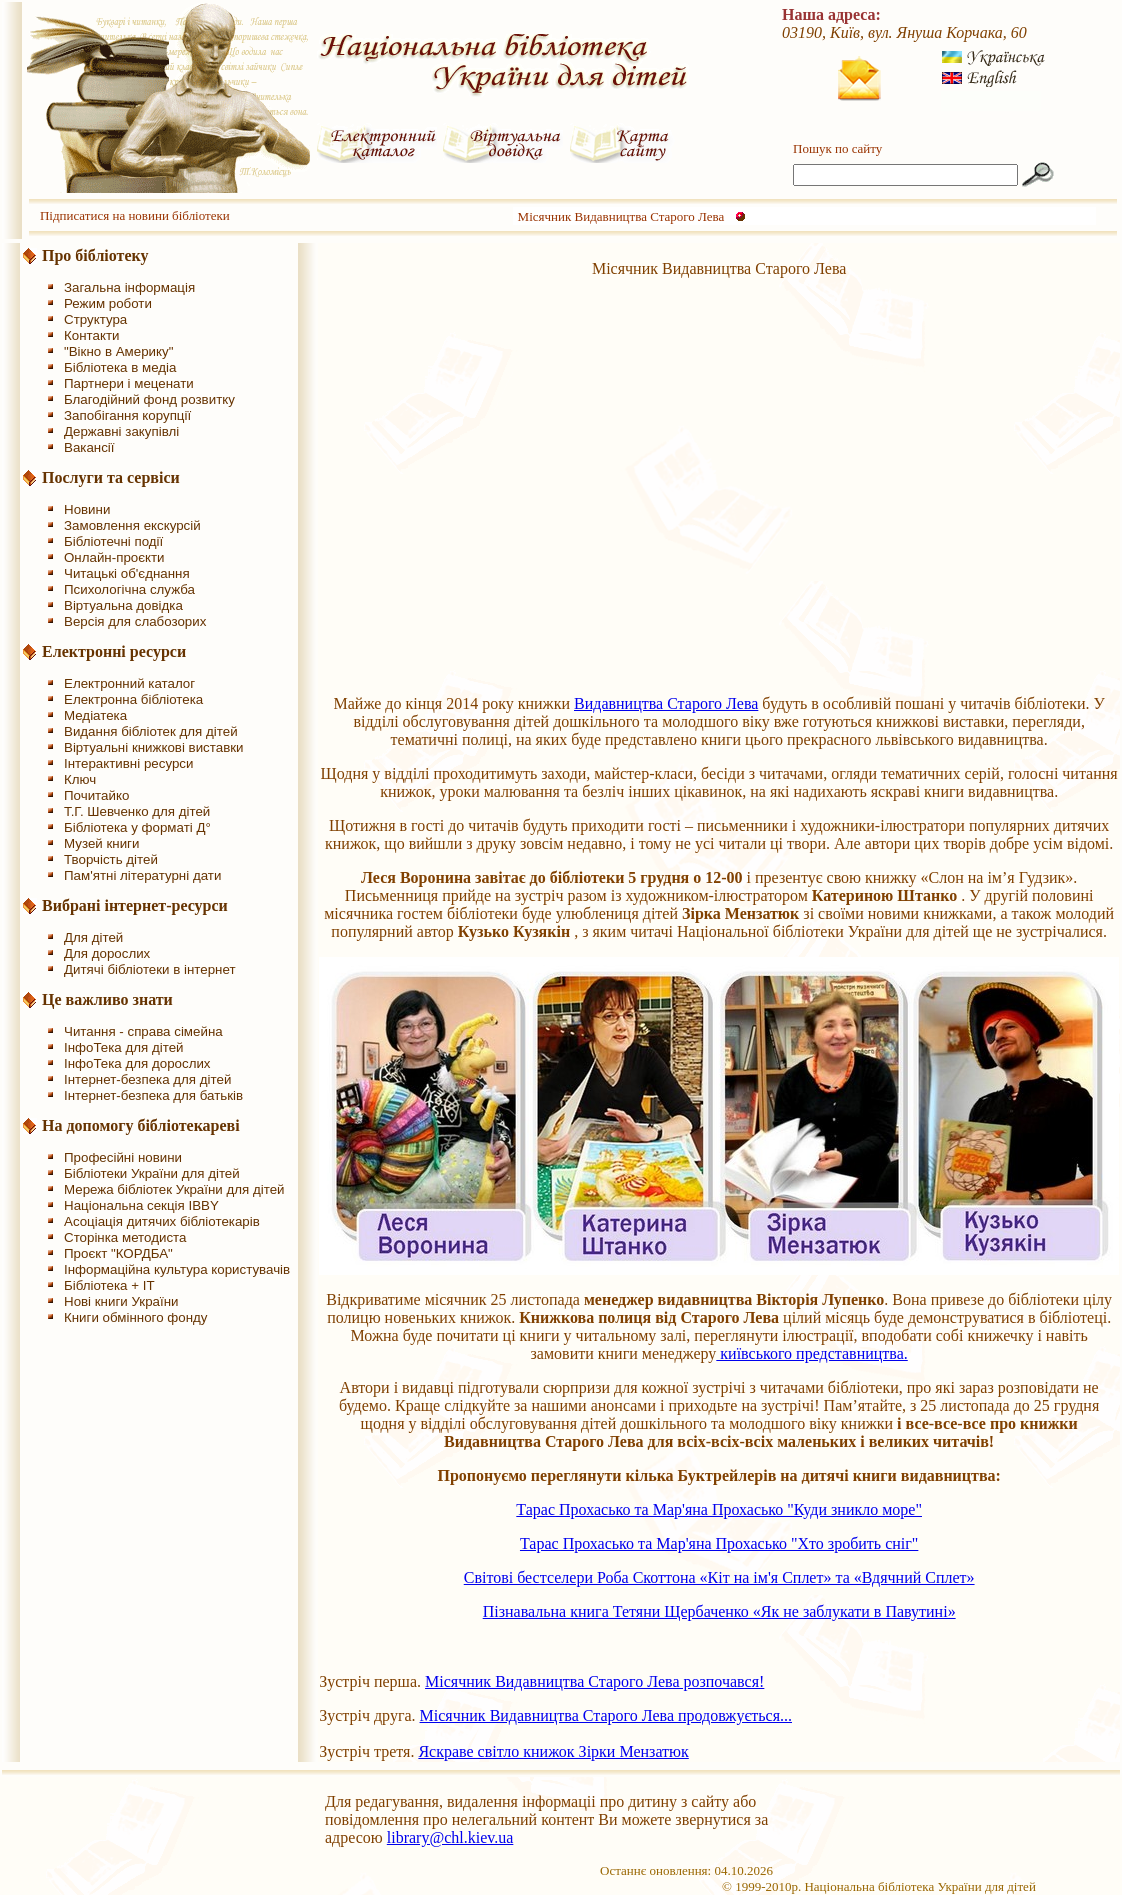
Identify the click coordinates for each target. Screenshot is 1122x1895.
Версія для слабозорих (135, 621)
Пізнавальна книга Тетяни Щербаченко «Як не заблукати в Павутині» (719, 1611)
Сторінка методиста (125, 1237)
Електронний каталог (129, 683)
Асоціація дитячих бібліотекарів (162, 1221)
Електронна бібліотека (133, 699)
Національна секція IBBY (141, 1205)
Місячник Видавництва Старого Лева (621, 216)
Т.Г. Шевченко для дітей (137, 811)
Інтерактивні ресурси (128, 763)
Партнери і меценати (129, 383)
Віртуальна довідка (123, 605)
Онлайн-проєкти (114, 557)
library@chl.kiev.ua (450, 1837)
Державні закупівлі (121, 431)
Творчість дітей (111, 859)
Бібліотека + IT (109, 1285)
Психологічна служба (129, 589)
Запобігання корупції (127, 415)
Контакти (91, 335)
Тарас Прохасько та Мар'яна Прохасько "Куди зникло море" (719, 1509)
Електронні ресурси (114, 651)
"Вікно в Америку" (118, 351)
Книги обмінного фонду (135, 1317)
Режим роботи (108, 303)
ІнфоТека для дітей (124, 1047)
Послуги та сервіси (111, 477)
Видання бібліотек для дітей (151, 731)
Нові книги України (121, 1301)
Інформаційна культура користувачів (177, 1269)
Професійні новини (123, 1157)
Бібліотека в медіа (120, 367)
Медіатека (95, 715)
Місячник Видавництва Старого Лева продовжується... (606, 1715)
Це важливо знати (107, 999)
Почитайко (96, 795)
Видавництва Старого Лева (666, 703)
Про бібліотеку (95, 255)
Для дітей (93, 937)
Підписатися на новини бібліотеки (135, 215)
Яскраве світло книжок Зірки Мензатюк (553, 1751)
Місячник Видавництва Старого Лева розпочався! (594, 1681)
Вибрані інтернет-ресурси (135, 905)
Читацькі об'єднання (127, 573)
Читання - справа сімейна (143, 1031)
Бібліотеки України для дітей (152, 1173)
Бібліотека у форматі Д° (137, 827)
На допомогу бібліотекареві (141, 1125)
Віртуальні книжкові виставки (154, 747)
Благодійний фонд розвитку (149, 399)
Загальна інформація (129, 287)
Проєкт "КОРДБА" (118, 1253)
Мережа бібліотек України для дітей (174, 1189)
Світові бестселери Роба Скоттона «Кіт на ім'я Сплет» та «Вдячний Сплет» (719, 1577)
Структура (95, 319)
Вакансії (89, 447)
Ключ (80, 779)
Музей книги (101, 843)
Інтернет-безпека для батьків (153, 1095)
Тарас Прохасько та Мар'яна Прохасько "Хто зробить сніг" (719, 1543)
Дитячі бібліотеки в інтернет (150, 969)
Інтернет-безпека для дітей (147, 1079)
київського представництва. (811, 1353)
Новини (87, 509)
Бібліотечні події (113, 541)
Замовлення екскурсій (132, 525)
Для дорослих (107, 953)
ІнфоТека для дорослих (137, 1063)
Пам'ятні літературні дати (142, 875)
